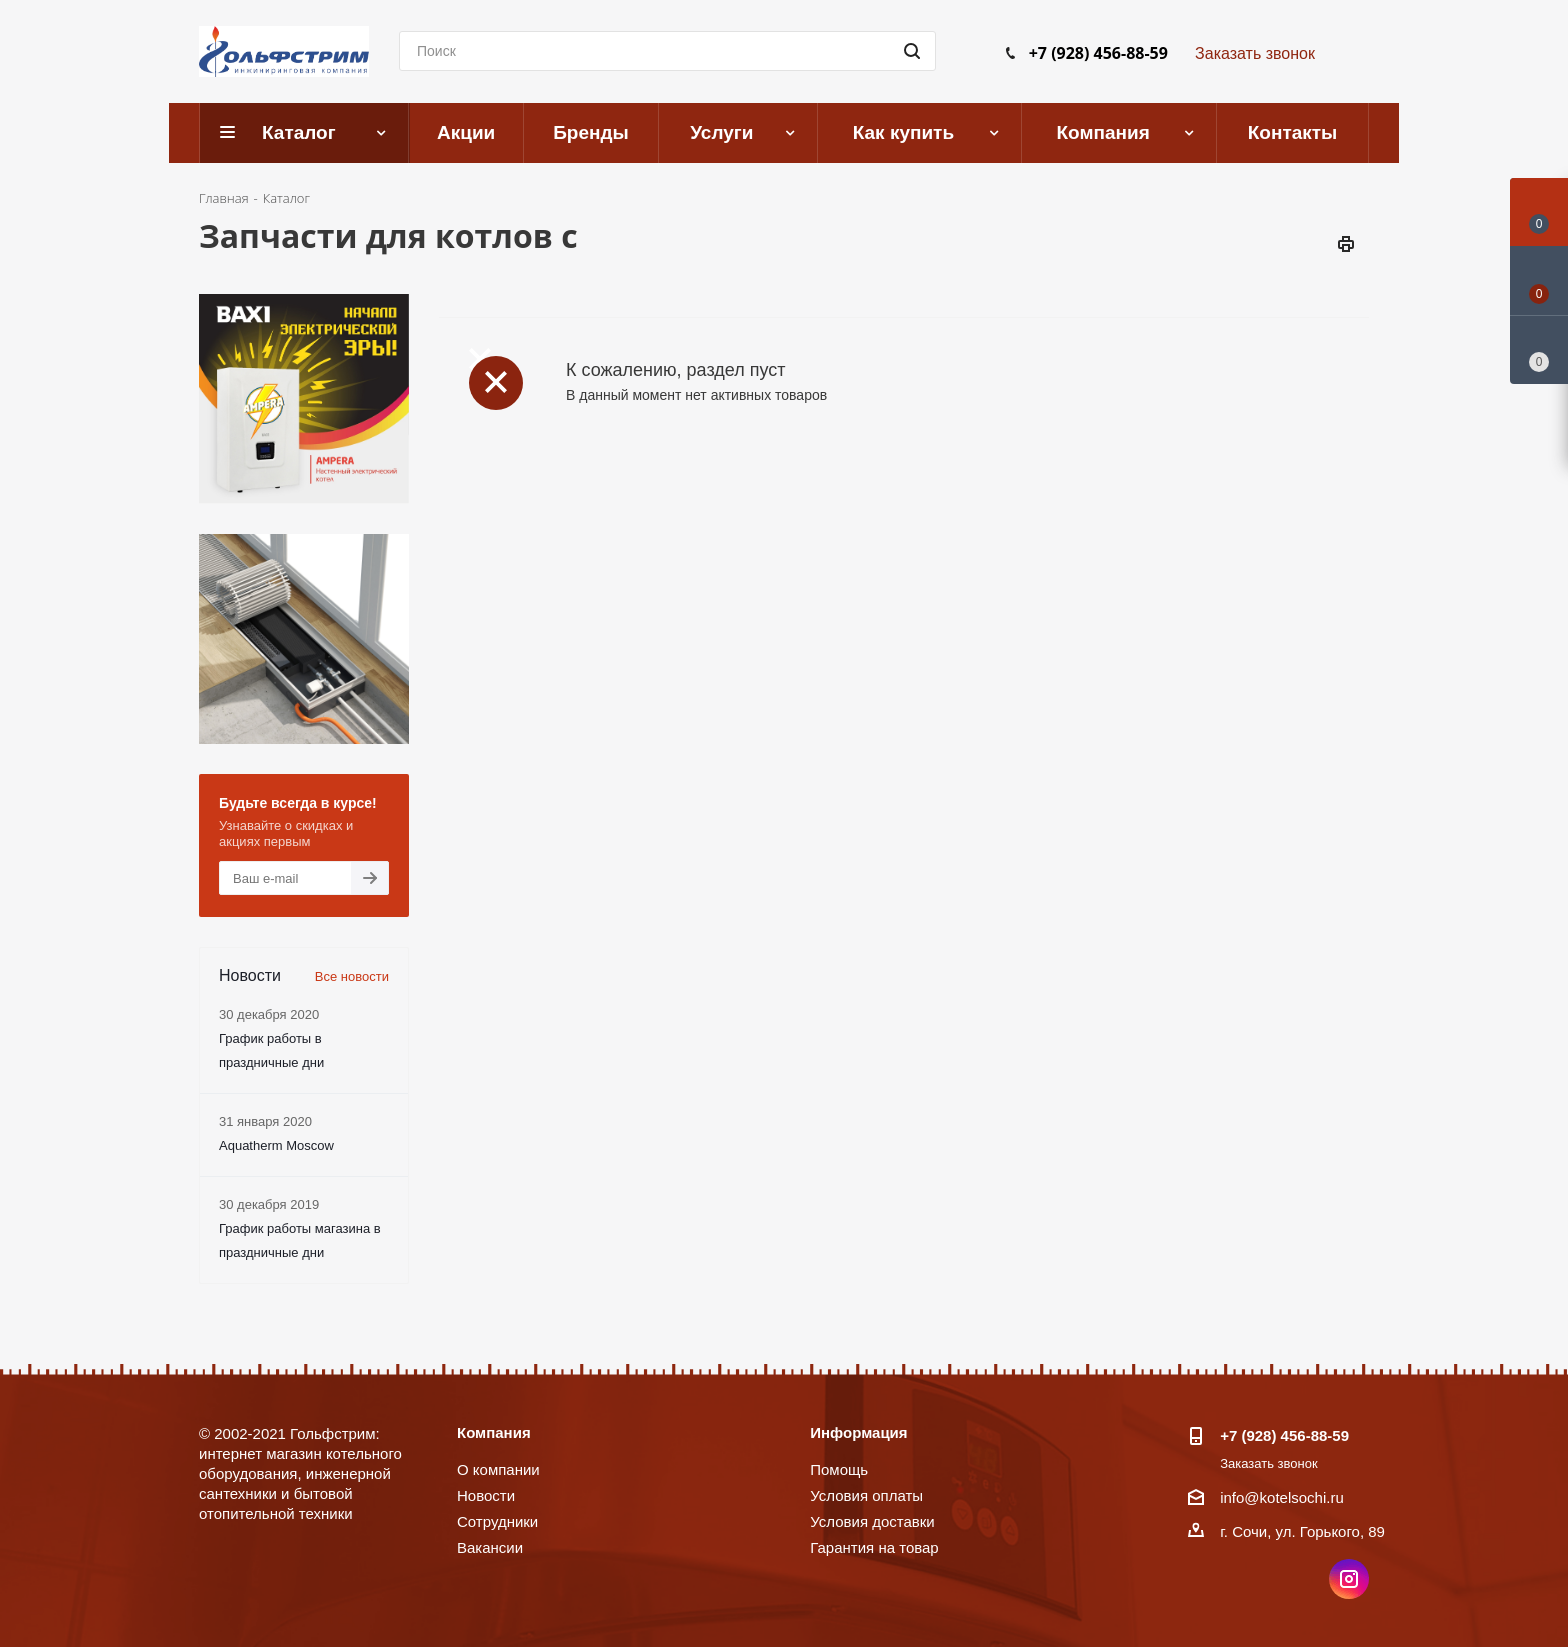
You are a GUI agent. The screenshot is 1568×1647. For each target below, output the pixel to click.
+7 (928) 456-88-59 (1098, 53)
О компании (498, 1469)
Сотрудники (497, 1521)
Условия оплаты (866, 1495)
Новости (486, 1495)
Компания (494, 1432)
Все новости (352, 976)
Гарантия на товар (874, 1547)
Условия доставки (872, 1521)
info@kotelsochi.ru (1282, 1497)
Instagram (1349, 1579)
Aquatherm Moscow (276, 1145)
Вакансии (490, 1547)
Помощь (839, 1469)
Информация (858, 1432)
